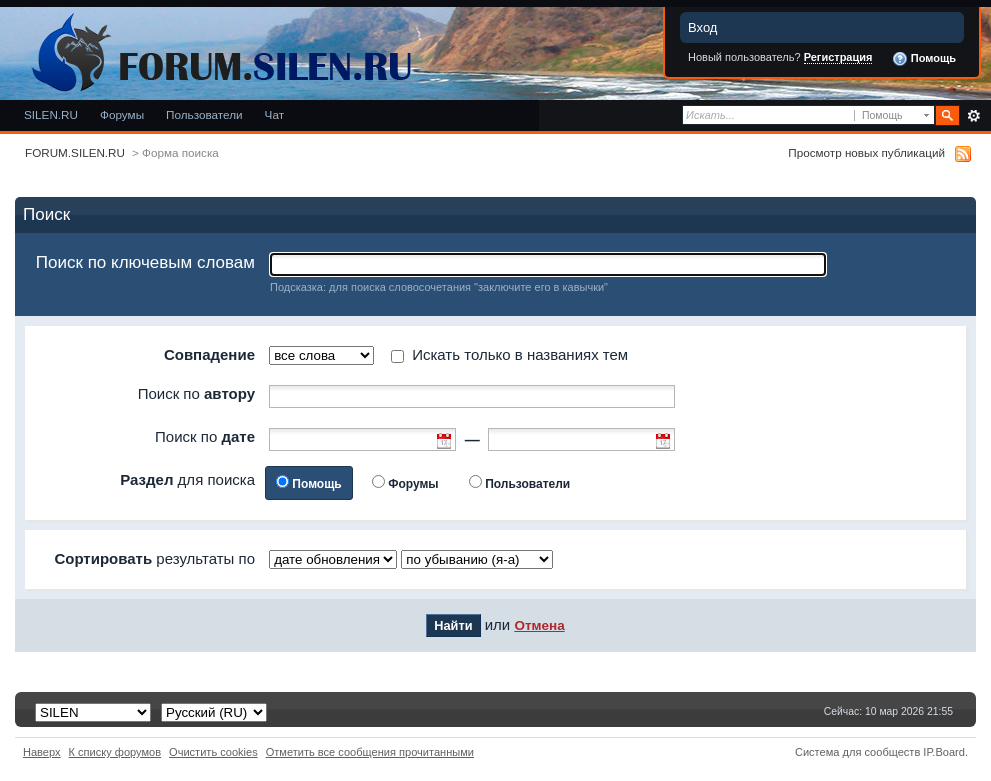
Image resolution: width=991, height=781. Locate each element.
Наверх (42, 752)
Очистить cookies (213, 752)
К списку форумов (115, 752)
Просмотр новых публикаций (866, 152)
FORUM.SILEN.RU (75, 152)
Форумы (122, 114)
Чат (274, 114)
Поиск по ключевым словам (145, 262)
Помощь (924, 59)
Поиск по (196, 393)
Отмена (539, 625)
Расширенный (973, 116)
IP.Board (944, 752)
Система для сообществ (857, 752)
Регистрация (838, 57)
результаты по (154, 558)
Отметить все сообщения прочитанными (370, 752)
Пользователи (204, 114)
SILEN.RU (51, 114)
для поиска (187, 479)
